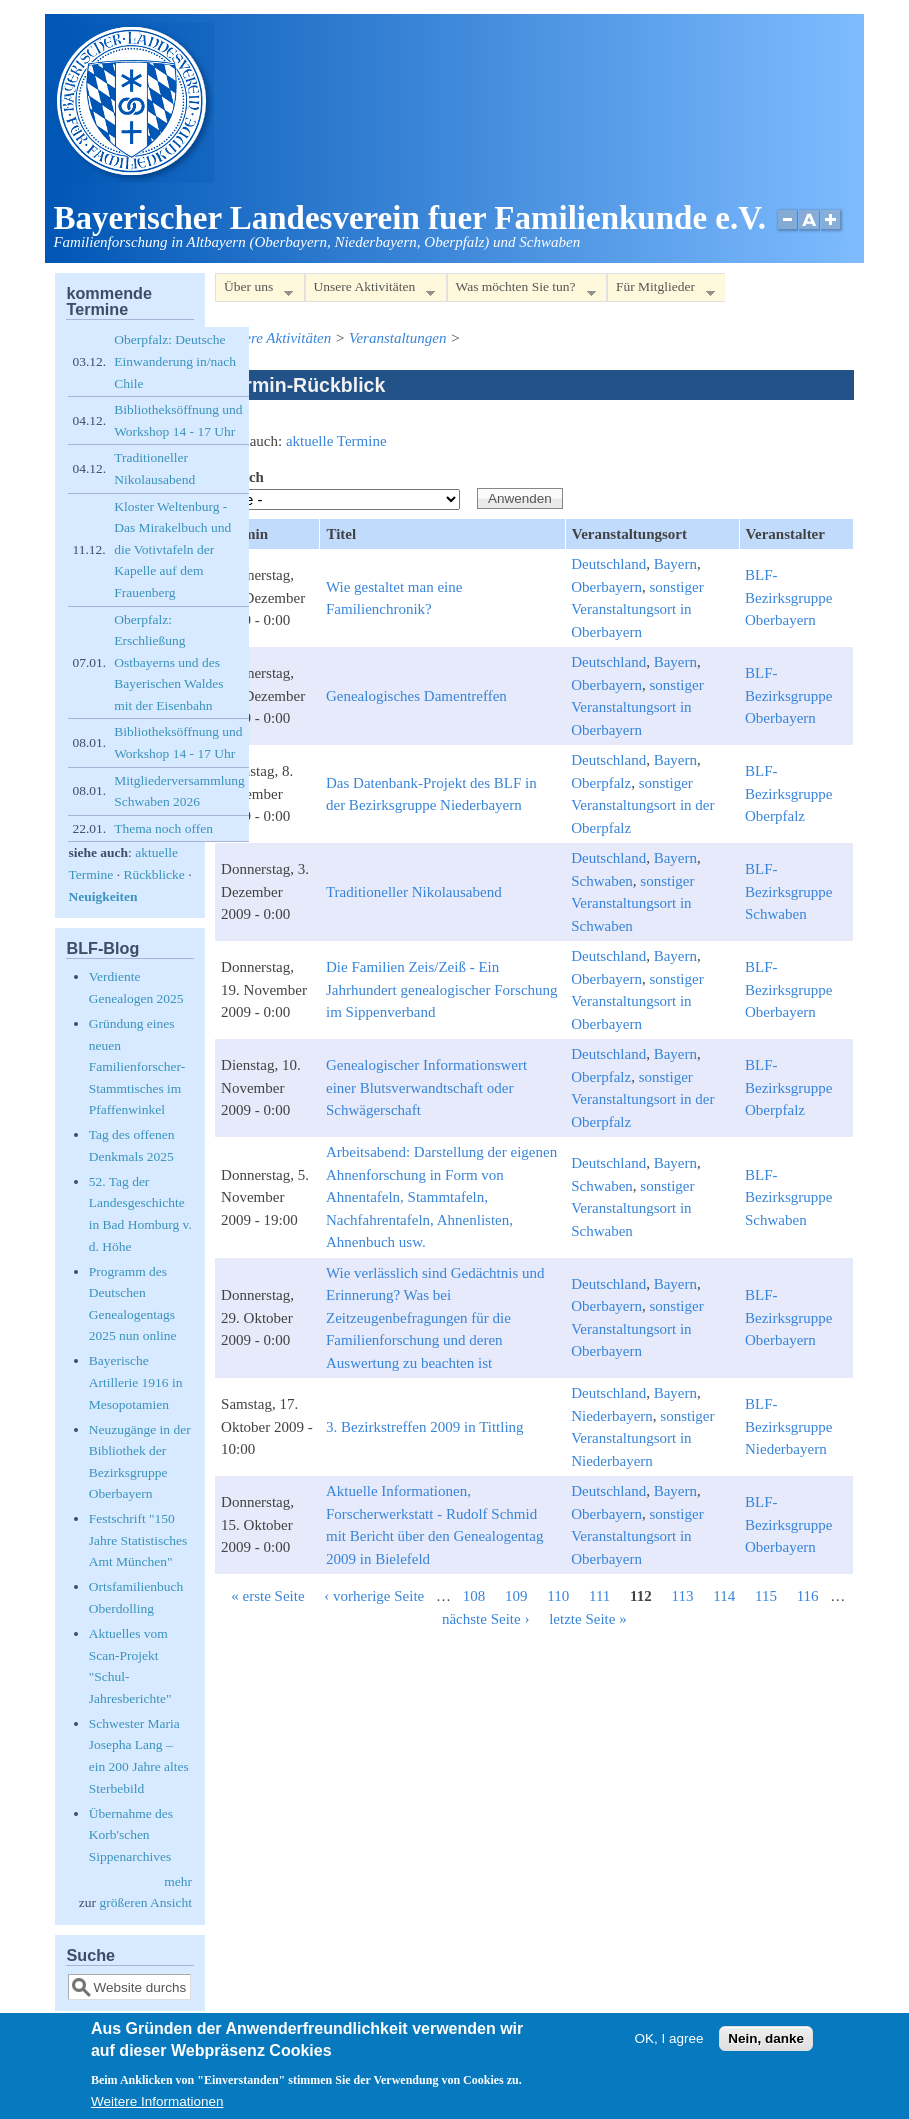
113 (683, 1596)
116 (808, 1596)
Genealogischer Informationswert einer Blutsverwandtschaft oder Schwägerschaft (426, 1087)
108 (474, 1596)
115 (766, 1596)
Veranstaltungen (398, 338)
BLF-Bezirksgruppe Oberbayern (788, 597)
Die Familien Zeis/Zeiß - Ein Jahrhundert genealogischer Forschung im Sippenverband (442, 989)
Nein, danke (766, 2045)
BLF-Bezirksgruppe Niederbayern (788, 1426)
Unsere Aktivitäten (370, 290)
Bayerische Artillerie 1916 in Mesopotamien (136, 1382)
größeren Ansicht (145, 1902)
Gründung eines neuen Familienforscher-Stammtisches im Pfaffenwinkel (137, 1066)
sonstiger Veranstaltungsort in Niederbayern (642, 1438)
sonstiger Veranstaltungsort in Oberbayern (637, 609)
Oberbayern (606, 587)
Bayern (675, 564)
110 (558, 1596)
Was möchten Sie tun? (521, 290)
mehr (178, 1881)
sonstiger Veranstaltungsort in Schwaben (632, 903)
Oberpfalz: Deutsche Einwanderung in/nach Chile (175, 361)
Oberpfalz (601, 783)
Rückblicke (153, 874)
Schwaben (602, 881)
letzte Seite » (587, 1619)
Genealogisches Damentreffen (416, 696)
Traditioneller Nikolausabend (414, 892)
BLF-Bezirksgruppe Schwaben (788, 891)
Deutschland (608, 564)
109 (516, 1596)
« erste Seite (267, 1596)
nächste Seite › (485, 1619)
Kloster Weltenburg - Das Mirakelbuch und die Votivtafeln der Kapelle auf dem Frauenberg (172, 549)
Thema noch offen (163, 828)
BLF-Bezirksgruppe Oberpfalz (788, 793)
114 (724, 1596)
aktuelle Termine (336, 441)
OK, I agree (669, 2045)
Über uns (254, 290)
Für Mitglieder (661, 290)
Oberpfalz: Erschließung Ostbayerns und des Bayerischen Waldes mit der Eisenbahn (168, 662)
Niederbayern (612, 1416)
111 (599, 1596)
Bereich (239, 477)
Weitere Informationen (157, 2108)
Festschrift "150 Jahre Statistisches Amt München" (138, 1540)
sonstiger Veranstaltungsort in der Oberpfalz (642, 805)
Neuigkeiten (102, 896)
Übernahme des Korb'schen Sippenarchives (131, 1835)
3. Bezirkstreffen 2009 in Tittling (425, 1427)
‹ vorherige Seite (374, 1596)
